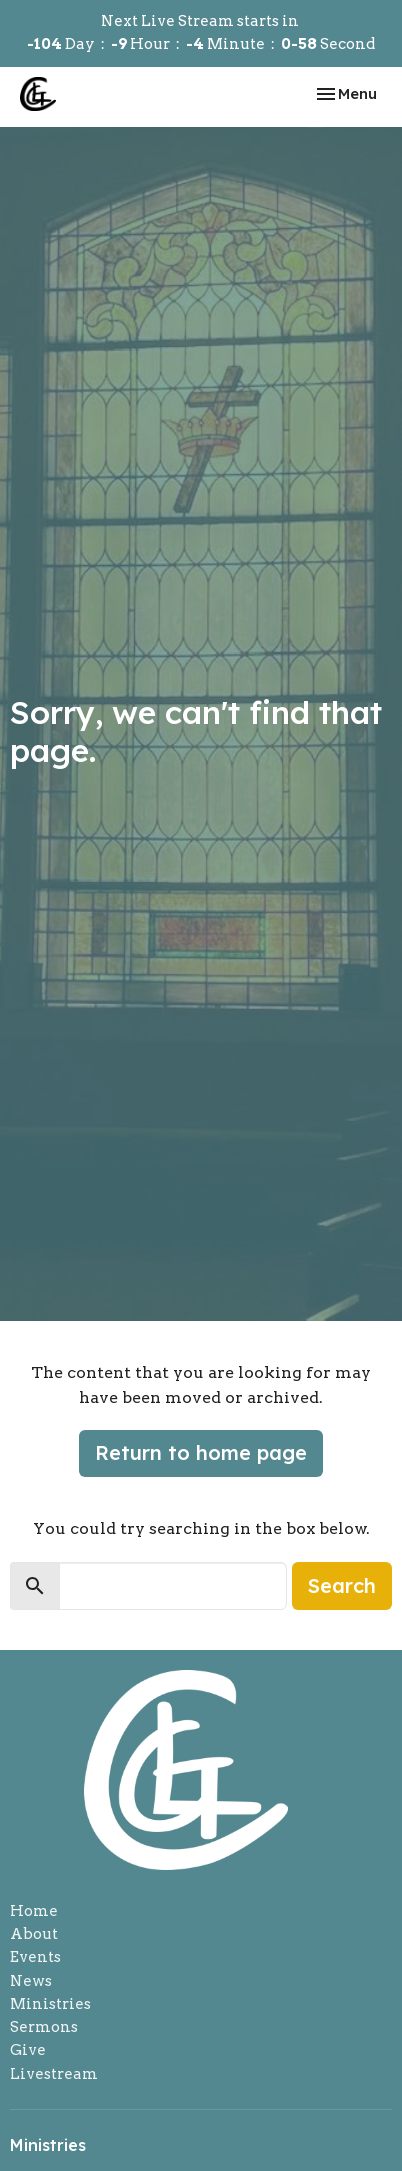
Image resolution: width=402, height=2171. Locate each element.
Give (28, 2050)
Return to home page (201, 1452)
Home (34, 1911)
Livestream (54, 2074)
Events (35, 1957)
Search (342, 1585)
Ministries (50, 2004)
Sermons (44, 2027)
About (34, 1934)
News (31, 1981)
